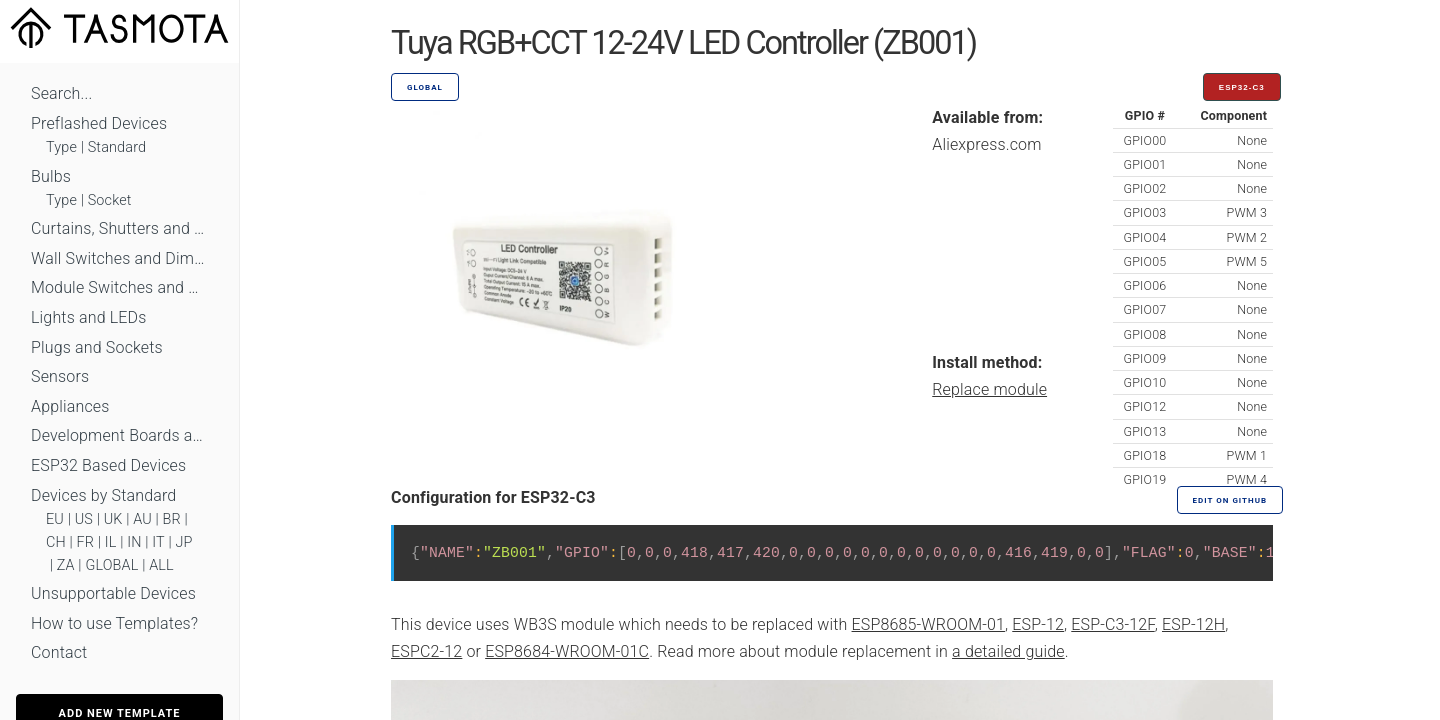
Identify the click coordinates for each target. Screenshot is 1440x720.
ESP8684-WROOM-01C (567, 651)
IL (111, 542)
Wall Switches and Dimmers (119, 258)
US (84, 519)
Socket (110, 200)
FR (86, 542)
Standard (117, 147)
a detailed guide (1008, 651)
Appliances (70, 406)
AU (142, 519)
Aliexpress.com (986, 144)
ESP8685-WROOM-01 (928, 624)
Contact (59, 652)
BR (172, 519)
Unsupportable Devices (113, 593)
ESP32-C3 (1242, 87)
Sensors (60, 376)
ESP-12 (1038, 624)
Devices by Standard (103, 495)
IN (134, 542)
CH (56, 542)
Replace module (989, 389)
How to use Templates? (114, 623)
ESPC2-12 (426, 651)
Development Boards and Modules (119, 435)
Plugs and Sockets (97, 347)
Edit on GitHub (1230, 500)
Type (61, 147)
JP (184, 542)
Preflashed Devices (99, 123)
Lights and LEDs (89, 317)
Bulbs (51, 176)
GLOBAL (111, 565)
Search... (61, 93)
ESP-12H (1193, 624)
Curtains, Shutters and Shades (119, 228)
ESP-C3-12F (1112, 624)
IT (158, 542)
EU (55, 519)
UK (113, 519)
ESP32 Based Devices (108, 465)
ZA (66, 565)
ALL (161, 565)
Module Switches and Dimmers (119, 287)
